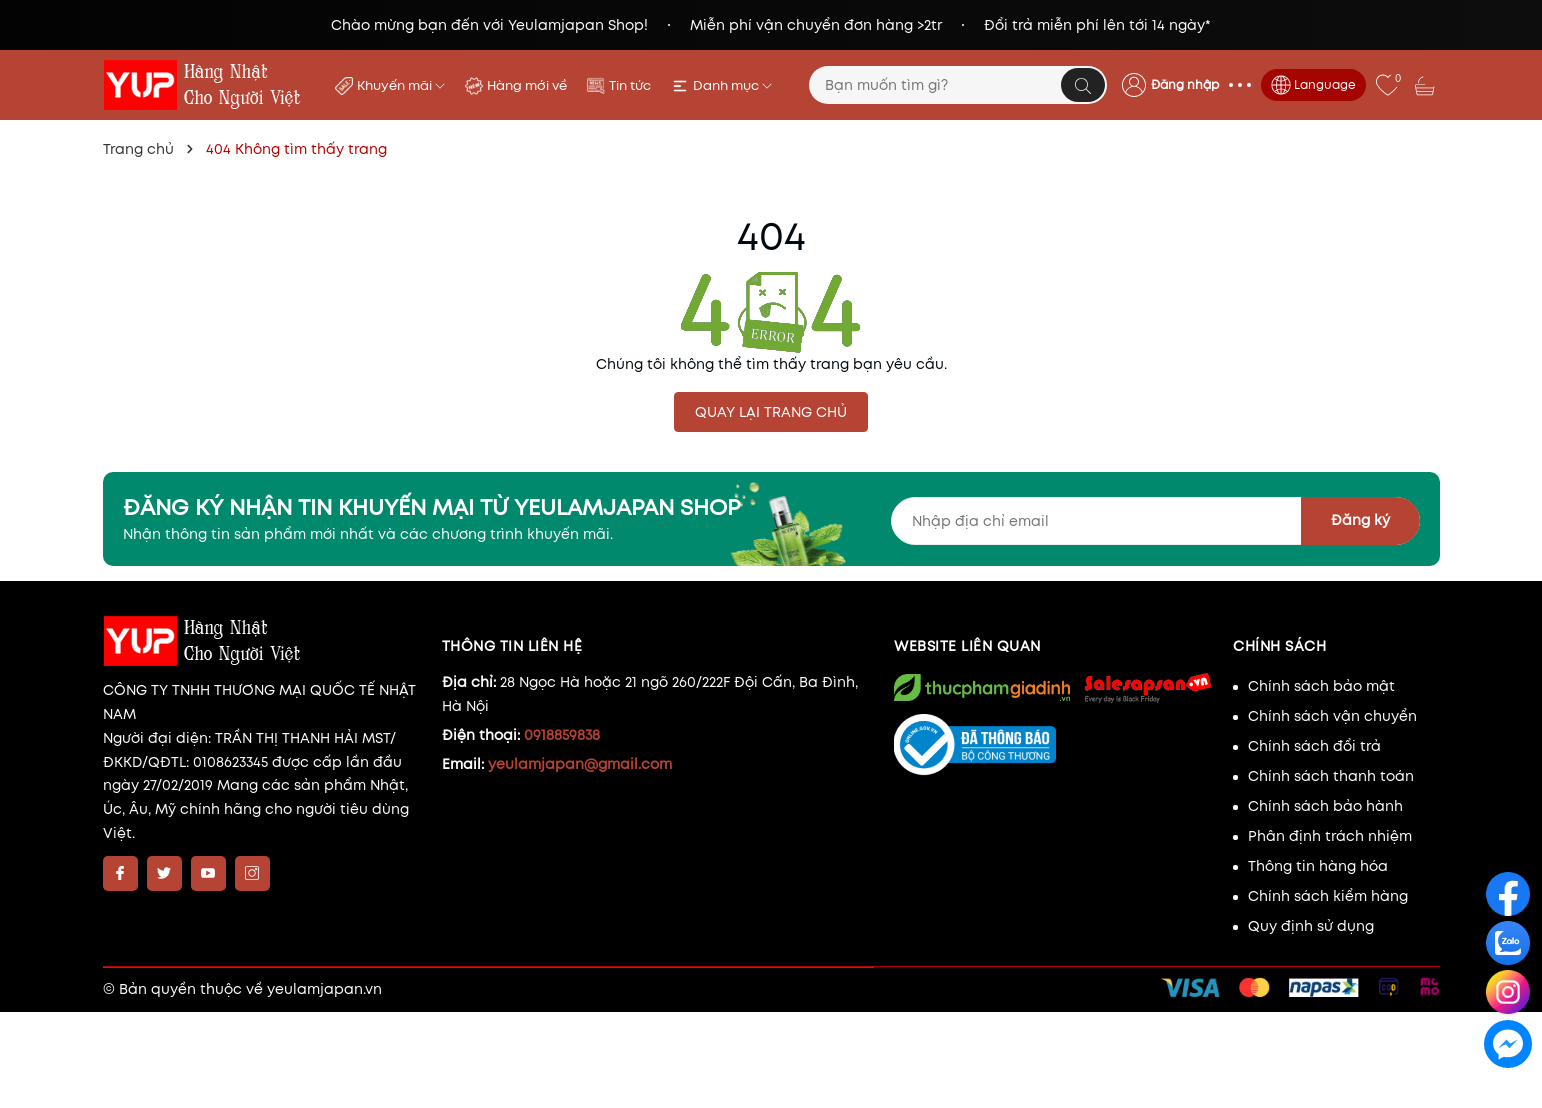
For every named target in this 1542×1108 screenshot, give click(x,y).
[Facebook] (120, 873)
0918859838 (562, 735)
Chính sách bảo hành (1325, 806)
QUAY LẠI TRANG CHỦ (771, 412)
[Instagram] (252, 873)
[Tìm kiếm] (1083, 85)
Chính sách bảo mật (1321, 686)
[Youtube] (208, 873)
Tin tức (630, 85)
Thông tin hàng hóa (1318, 866)
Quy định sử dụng (1311, 926)
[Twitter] (164, 873)
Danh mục (732, 85)
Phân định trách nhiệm (1330, 836)
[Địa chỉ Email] (1155, 521)
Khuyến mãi (401, 85)
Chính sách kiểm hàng (1328, 896)
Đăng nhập (1185, 84)
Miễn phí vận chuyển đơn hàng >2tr (816, 25)
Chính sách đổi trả (1314, 746)
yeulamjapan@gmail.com (580, 764)
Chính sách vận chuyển (1332, 716)
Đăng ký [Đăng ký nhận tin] (1360, 520)
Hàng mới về (527, 85)
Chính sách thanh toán (1331, 776)
